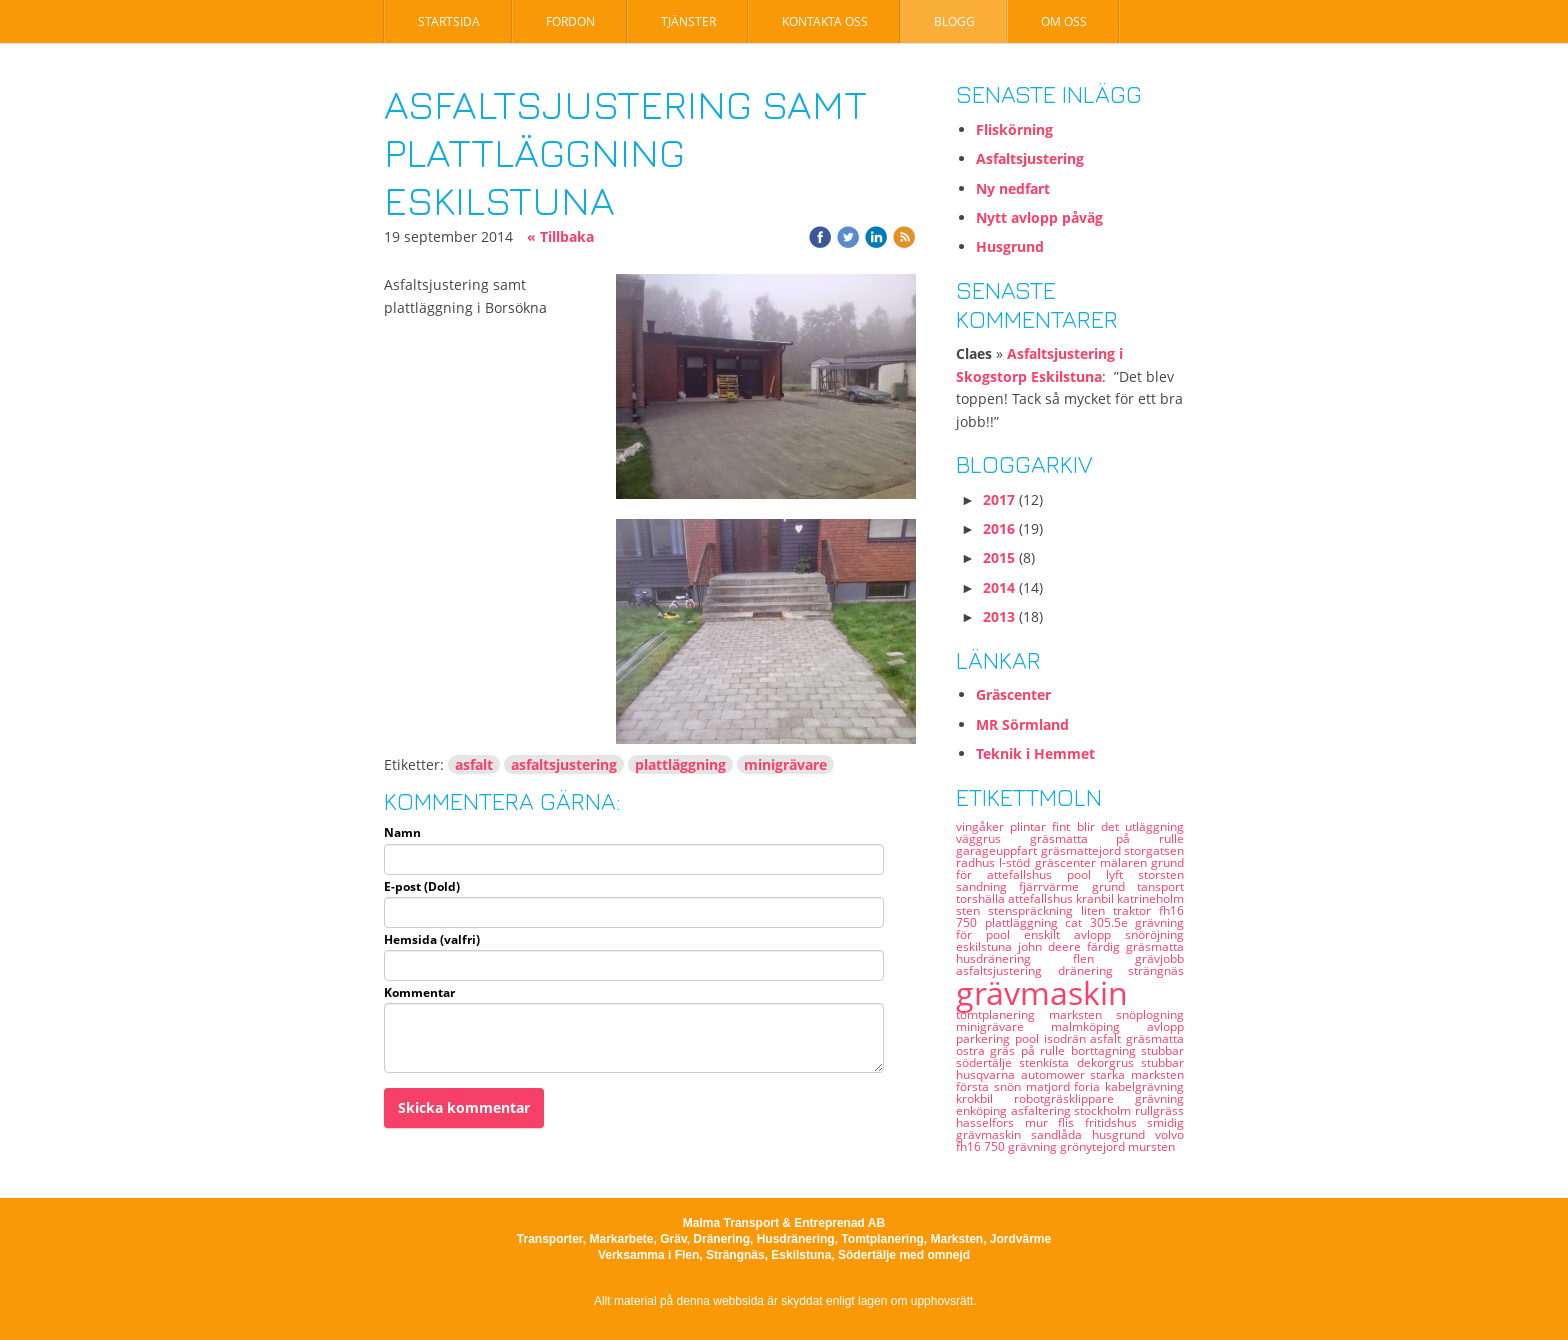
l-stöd (1016, 862)
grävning (1034, 1146)
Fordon (570, 21)
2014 (999, 587)
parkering (985, 1038)
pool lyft (1102, 874)
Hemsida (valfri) (432, 940)
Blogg (954, 21)
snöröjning (1154, 934)
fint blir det (1088, 826)
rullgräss (1159, 1110)
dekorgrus (1109, 1062)
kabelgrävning (1144, 1086)
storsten (1161, 874)
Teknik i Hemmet (1035, 753)
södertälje (987, 1062)
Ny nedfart (1013, 188)
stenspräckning (1034, 910)
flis (1071, 1122)
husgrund (1123, 1134)
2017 (999, 499)
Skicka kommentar (464, 1107)
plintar (1031, 826)
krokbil (985, 1098)
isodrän (1067, 1038)
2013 (999, 616)
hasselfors (990, 1122)
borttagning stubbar (1127, 1050)
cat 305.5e (1100, 922)
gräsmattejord (1083, 850)
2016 (999, 528)
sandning (987, 886)
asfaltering (1043, 1110)
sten (972, 910)
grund (1114, 886)
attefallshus (1042, 898)
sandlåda (1061, 1134)
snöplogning (1150, 1014)
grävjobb (1159, 958)
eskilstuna (987, 946)
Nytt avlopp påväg (1039, 217)
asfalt (474, 764)
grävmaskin (1042, 992)
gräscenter (1067, 862)
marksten (1082, 1014)
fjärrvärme (1055, 886)
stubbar (1162, 1062)
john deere (1052, 946)
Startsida (449, 21)
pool (1029, 1038)
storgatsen (1154, 850)
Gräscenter (1013, 694)
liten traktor (1120, 910)
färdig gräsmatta (1135, 946)
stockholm (1104, 1110)
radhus (977, 862)
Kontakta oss (825, 21)
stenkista (1047, 1062)
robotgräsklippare (1074, 1098)
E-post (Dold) (422, 887)
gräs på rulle (1030, 1050)
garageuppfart (998, 850)
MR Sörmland (1022, 724)
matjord (1050, 1086)
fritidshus (1116, 1122)
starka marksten (1137, 1074)
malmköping (1099, 1026)
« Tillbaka (560, 236)
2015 (999, 557)
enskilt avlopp (1074, 934)
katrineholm (1150, 898)
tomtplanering (1002, 1014)
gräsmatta (1155, 1038)
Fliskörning (1014, 129)
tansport (1160, 886)
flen (1104, 958)
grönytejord (1094, 1146)
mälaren (1125, 862)
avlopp (1165, 1026)
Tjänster (688, 21)
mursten (1151, 1146)
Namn (402, 833)
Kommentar (419, 993)
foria (1089, 1086)
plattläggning (680, 764)
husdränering (1014, 958)
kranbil (1096, 898)
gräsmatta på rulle (1107, 838)
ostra (973, 1050)
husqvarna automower (1023, 1074)
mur (1042, 1122)
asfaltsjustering (564, 764)
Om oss (1064, 21)
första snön (991, 1086)
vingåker (983, 826)
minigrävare (785, 764)
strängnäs (1156, 970)
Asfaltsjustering (1030, 158)
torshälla (982, 898)
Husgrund (1010, 246)
